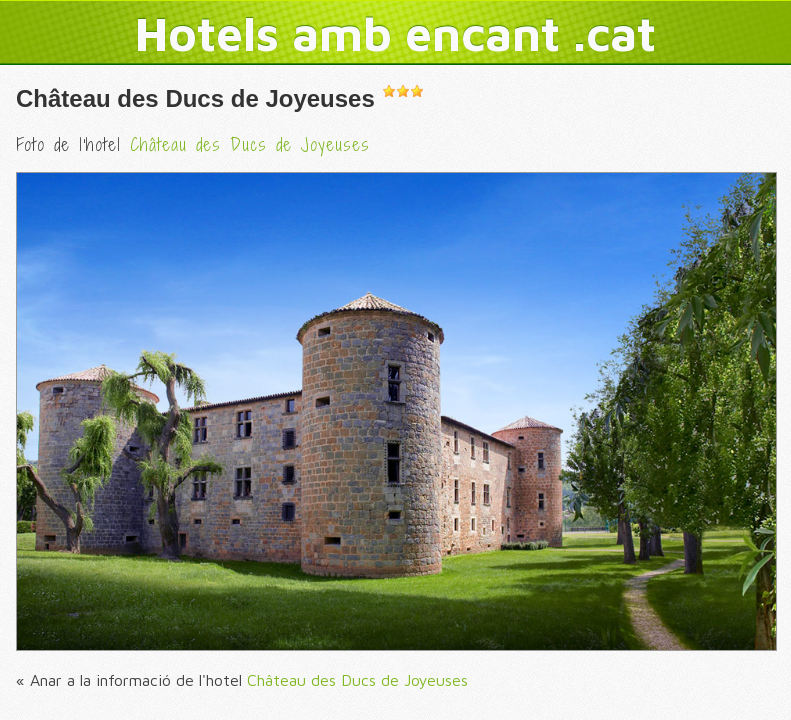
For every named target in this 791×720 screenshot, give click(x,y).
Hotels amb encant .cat (395, 33)
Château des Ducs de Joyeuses (195, 98)
